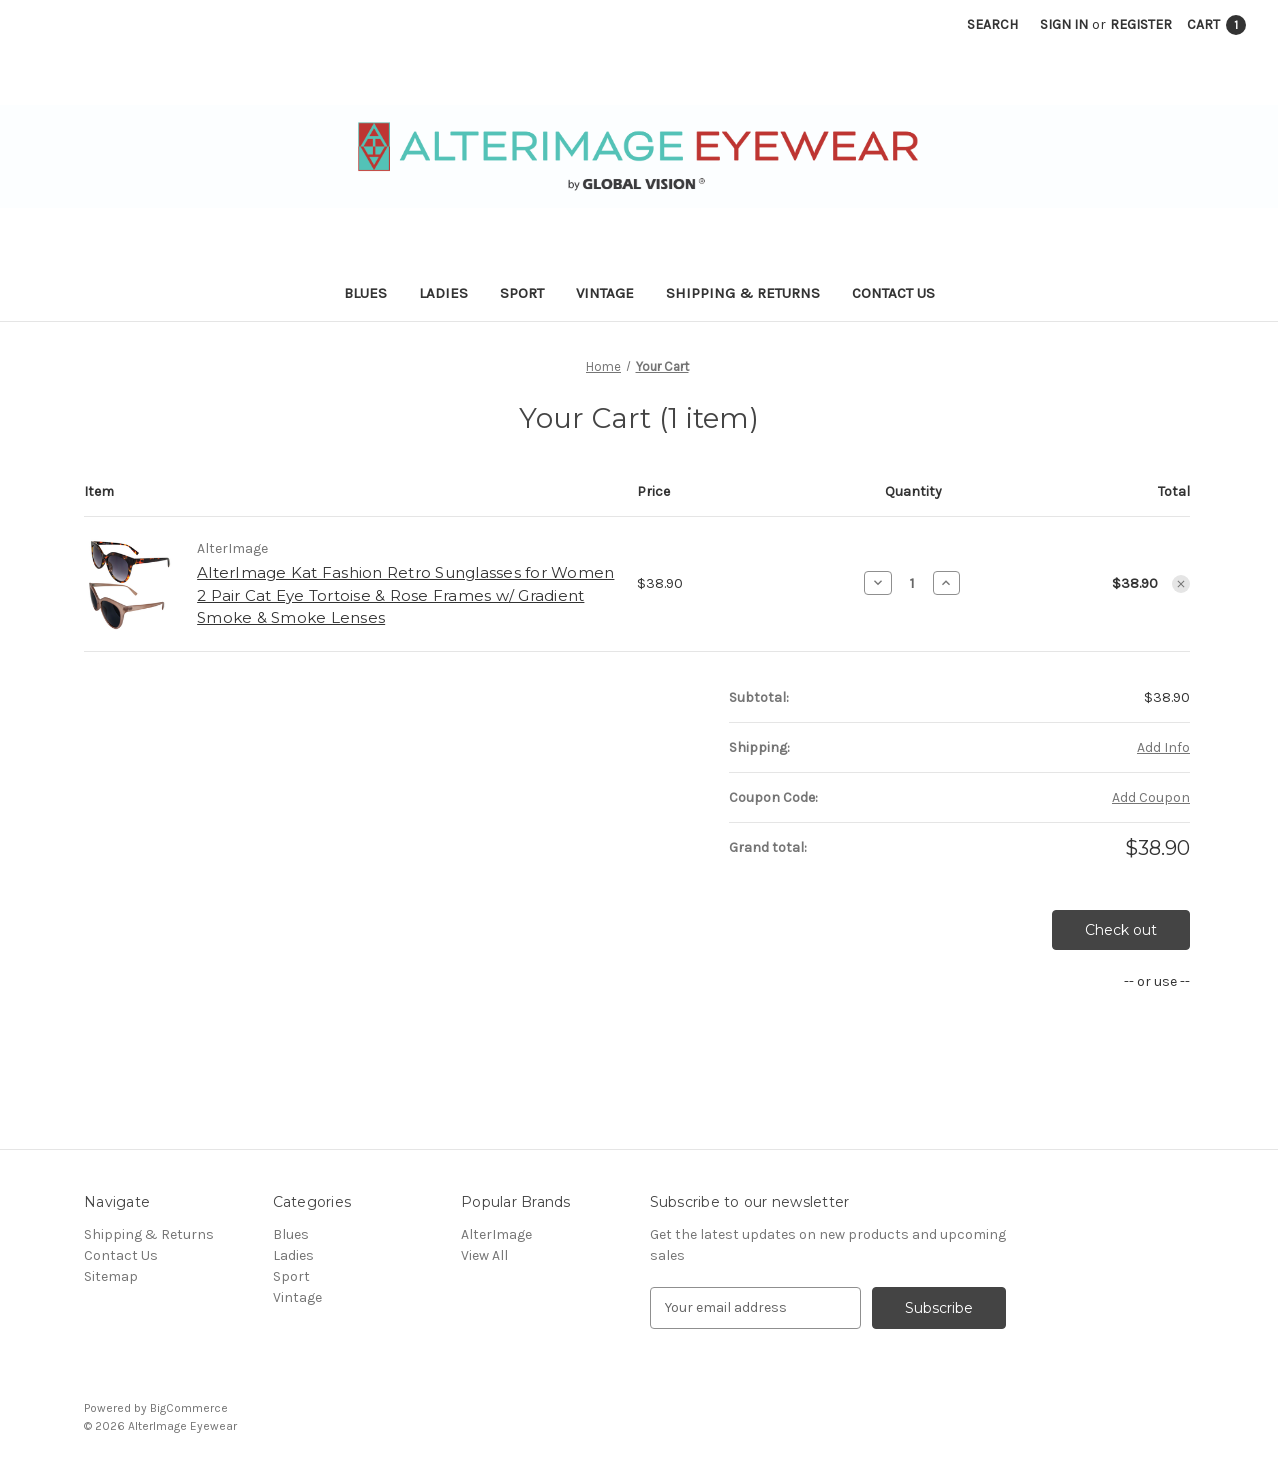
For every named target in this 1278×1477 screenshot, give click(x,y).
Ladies (443, 293)
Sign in (1064, 24)
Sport (522, 293)
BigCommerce (189, 1408)
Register (1141, 24)
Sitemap (111, 1276)
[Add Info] (1163, 747)
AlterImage (496, 1234)
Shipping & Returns (743, 293)
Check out (1121, 930)
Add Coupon (1151, 797)
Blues (365, 293)
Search (992, 24)
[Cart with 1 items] (1216, 24)
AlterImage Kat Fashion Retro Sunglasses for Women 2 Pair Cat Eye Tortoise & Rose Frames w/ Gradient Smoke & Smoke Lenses (405, 595)
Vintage (605, 293)
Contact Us (893, 293)
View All (484, 1255)
